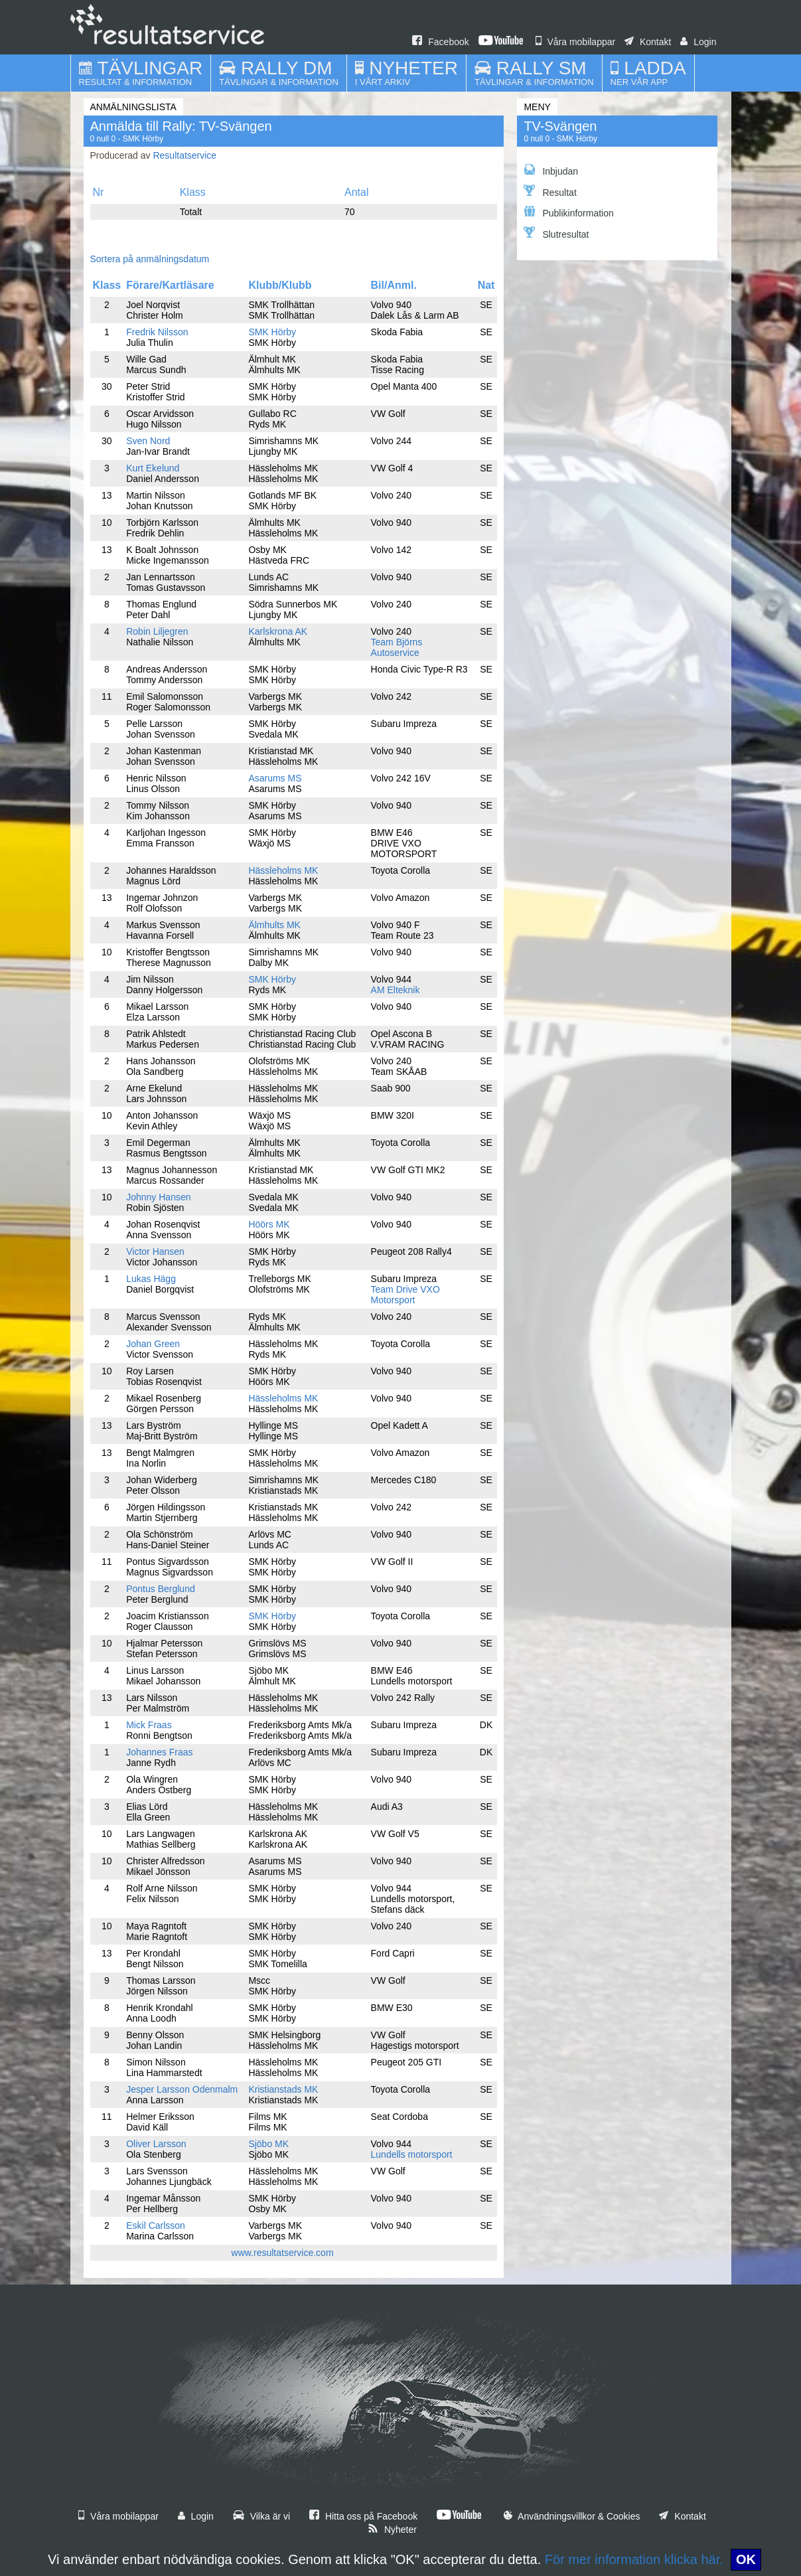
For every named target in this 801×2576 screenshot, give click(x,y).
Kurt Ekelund (152, 468)
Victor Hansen (155, 1251)
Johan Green (153, 1343)
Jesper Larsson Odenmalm (182, 2089)
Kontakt (647, 42)
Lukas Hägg (151, 1278)
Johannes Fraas (159, 1752)
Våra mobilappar (576, 42)
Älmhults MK (274, 925)
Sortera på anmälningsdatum (150, 259)
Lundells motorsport (412, 2154)
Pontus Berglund (160, 1588)
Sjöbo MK (268, 2143)
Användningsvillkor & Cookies (572, 2516)
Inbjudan (551, 170)
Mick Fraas (148, 1725)
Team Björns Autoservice (397, 647)
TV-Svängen (560, 126)
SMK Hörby (272, 332)
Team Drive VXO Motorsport (405, 1294)
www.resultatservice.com (283, 2252)
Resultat (550, 191)
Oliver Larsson (156, 2143)
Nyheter (392, 2529)
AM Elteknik (395, 990)
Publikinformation (568, 212)
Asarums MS (274, 778)
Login (698, 42)
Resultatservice (184, 155)
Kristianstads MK (283, 2089)
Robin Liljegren (157, 631)
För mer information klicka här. (634, 2559)
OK (746, 2559)
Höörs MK (268, 1224)
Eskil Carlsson (155, 2225)
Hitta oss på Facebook (363, 2516)
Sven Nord (148, 441)
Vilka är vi (261, 2516)
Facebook (440, 42)
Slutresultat (556, 233)
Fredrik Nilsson (157, 332)
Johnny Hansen (158, 1197)
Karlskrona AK (277, 631)
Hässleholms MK (283, 870)
